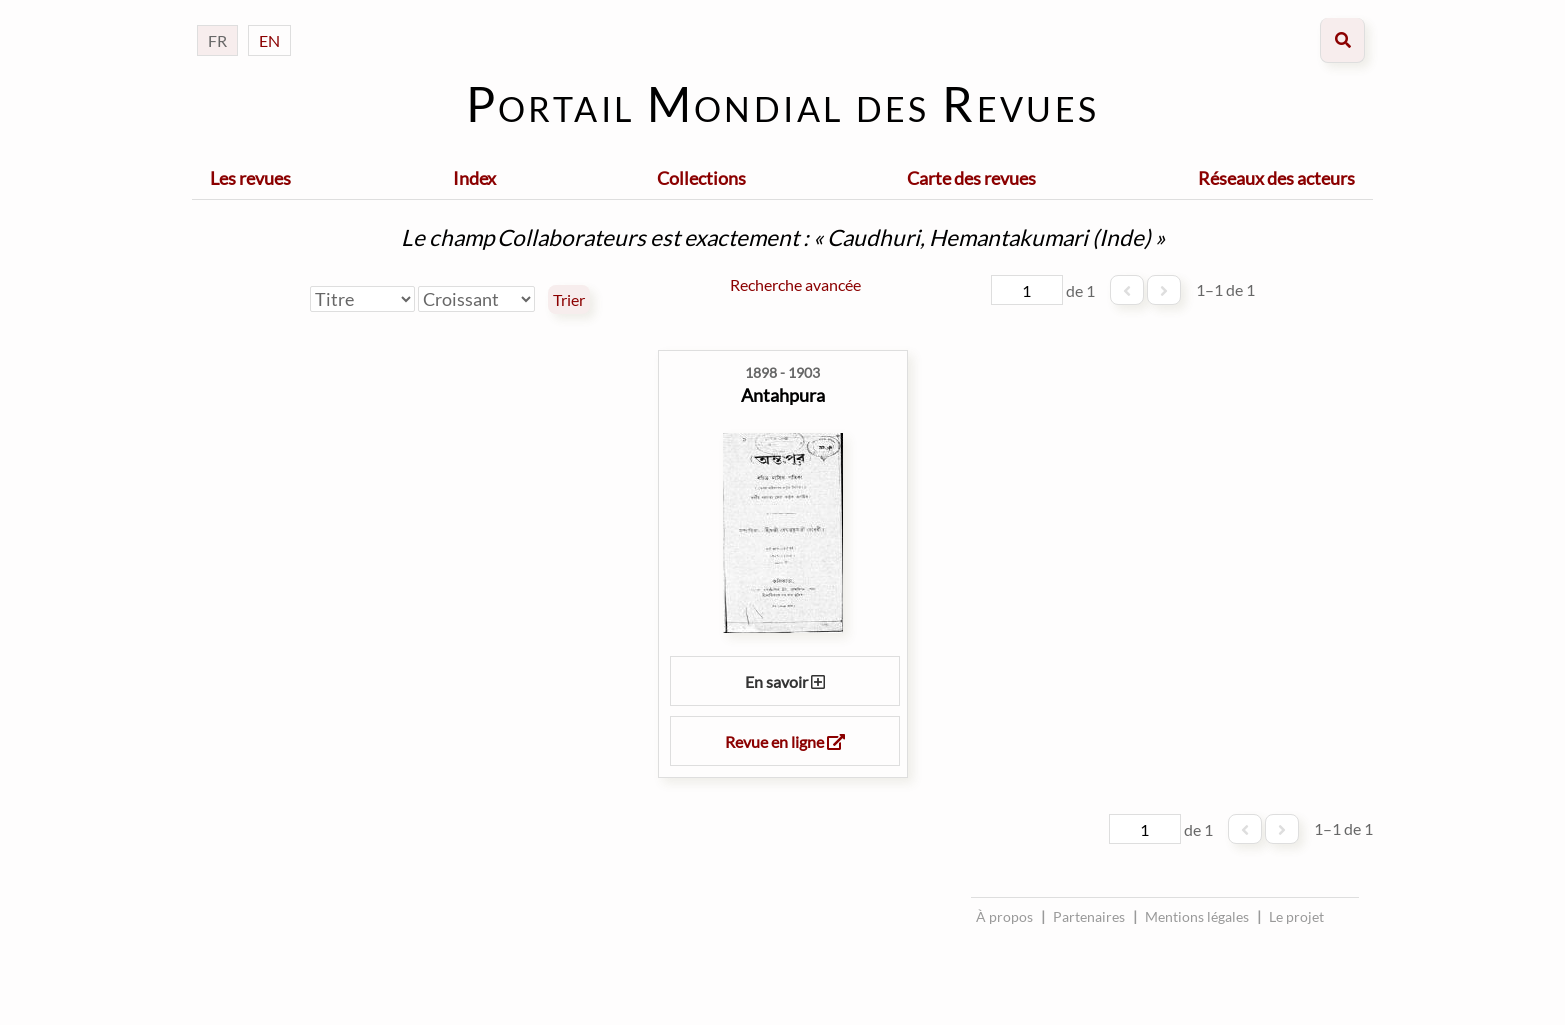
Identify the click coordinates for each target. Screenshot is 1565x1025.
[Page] (1027, 290)
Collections (701, 178)
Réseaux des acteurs (1276, 178)
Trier (569, 300)
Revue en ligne (785, 741)
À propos (1004, 916)
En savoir (785, 681)
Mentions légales (1197, 916)
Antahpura (783, 395)
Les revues (250, 178)
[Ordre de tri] (476, 299)
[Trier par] (362, 299)
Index (474, 178)
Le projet (1296, 916)
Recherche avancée (795, 284)
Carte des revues (971, 178)
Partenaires (1089, 916)
